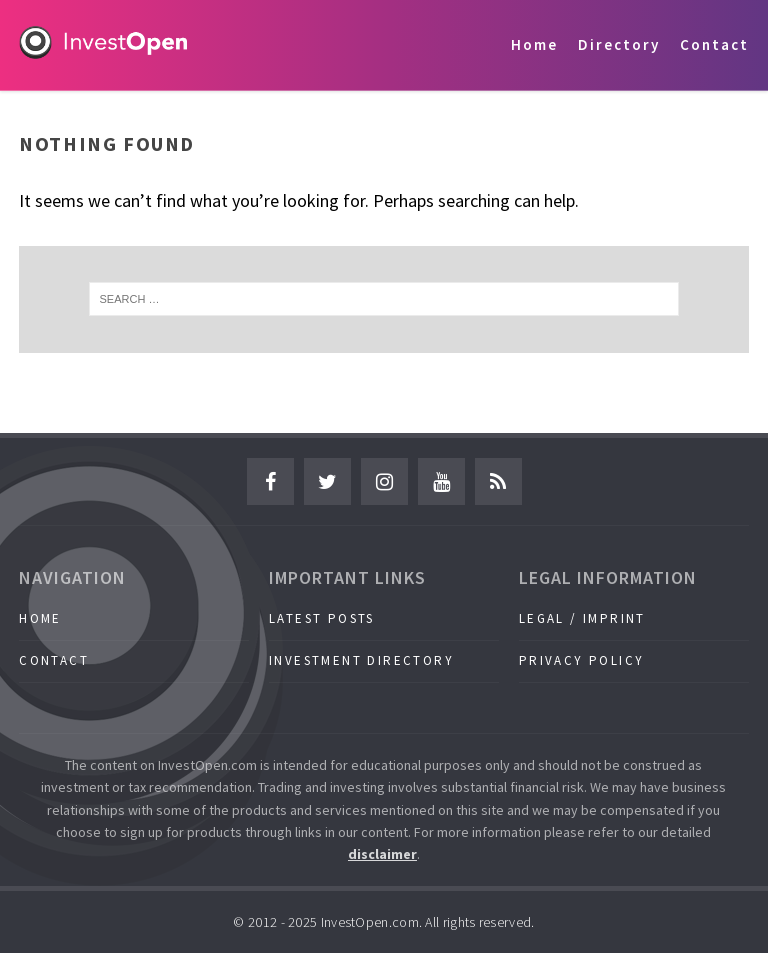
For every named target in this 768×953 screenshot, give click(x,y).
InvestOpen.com (370, 922)
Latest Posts (322, 618)
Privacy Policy (582, 660)
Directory (619, 44)
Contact (714, 44)
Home (534, 44)
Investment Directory (361, 660)
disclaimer (382, 854)
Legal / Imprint (582, 618)
